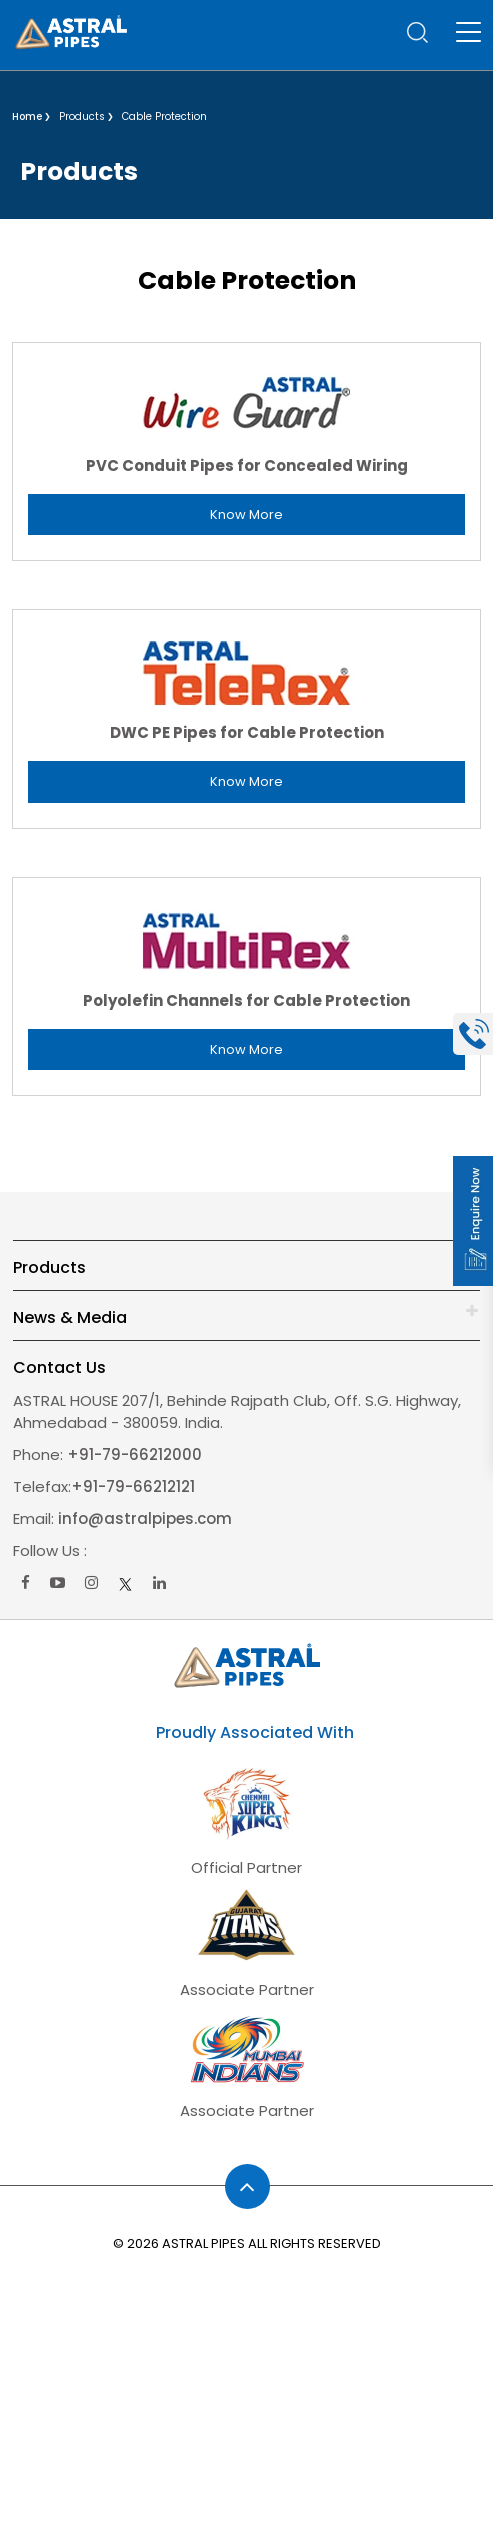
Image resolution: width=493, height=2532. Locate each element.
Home (27, 116)
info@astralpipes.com (145, 1518)
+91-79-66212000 (132, 1454)
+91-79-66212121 (133, 1486)
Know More (246, 514)
